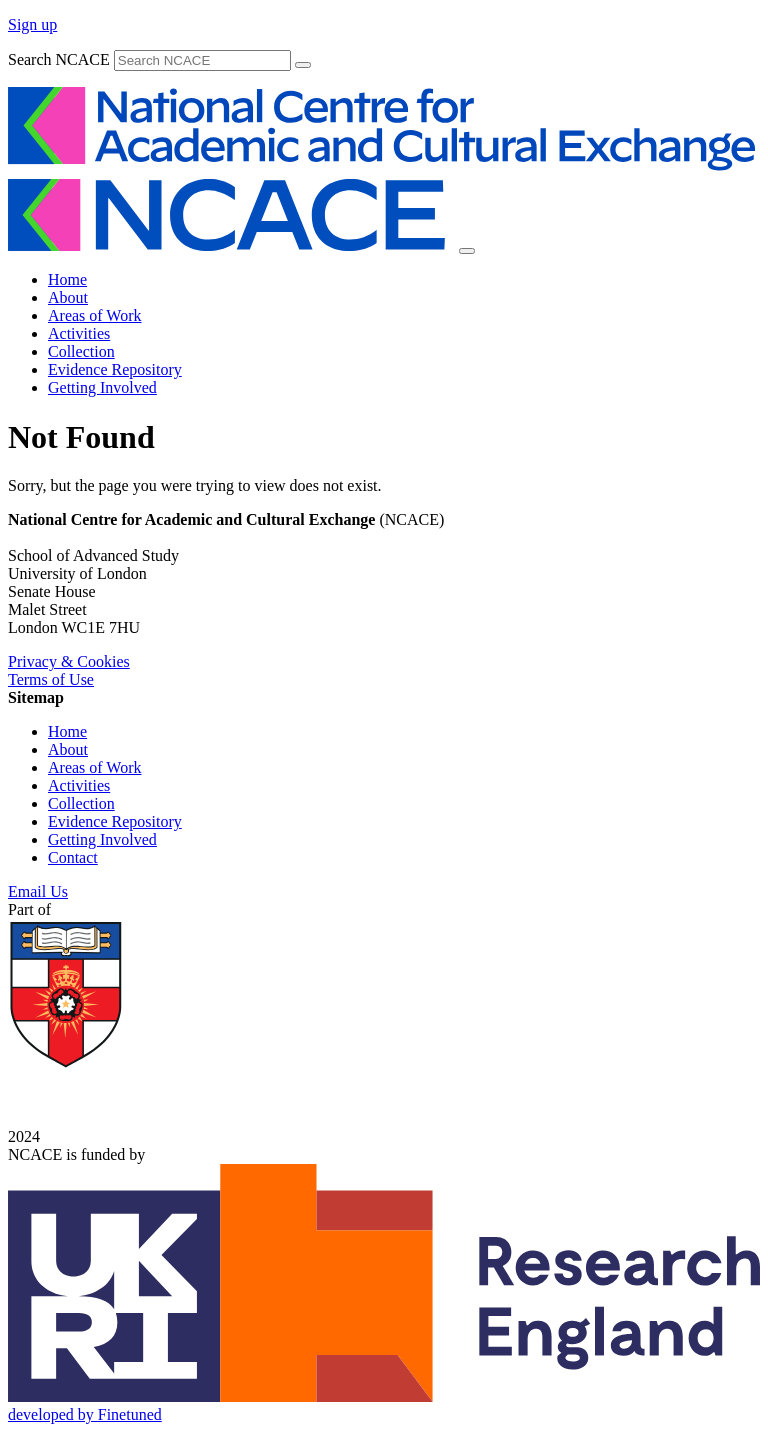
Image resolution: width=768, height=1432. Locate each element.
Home (67, 279)
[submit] (303, 65)
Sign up (32, 24)
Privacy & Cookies (69, 661)
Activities (79, 333)
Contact (73, 857)
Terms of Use (51, 679)
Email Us (38, 891)
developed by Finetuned (85, 1414)
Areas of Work (95, 315)
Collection (81, 351)
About (68, 297)
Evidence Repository (115, 369)
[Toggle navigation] (467, 251)
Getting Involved (102, 387)
